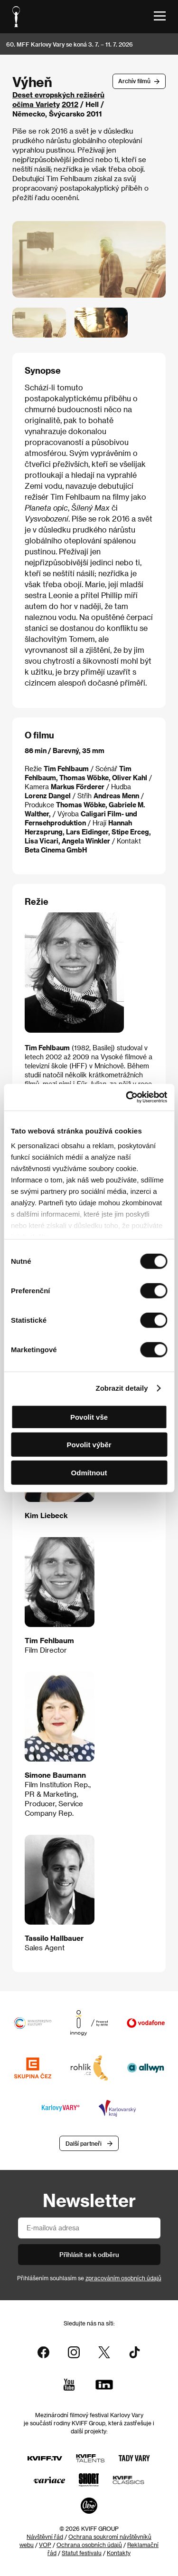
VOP (45, 2544)
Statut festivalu (82, 2552)
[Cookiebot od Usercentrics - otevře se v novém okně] (126, 1097)
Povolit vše (89, 1417)
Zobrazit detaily (122, 1388)
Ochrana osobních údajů (89, 2544)
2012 (70, 104)
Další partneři (84, 2143)
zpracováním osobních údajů (123, 2278)
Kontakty (119, 2552)
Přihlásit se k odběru (89, 2254)
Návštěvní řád (45, 2536)
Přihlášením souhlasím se (89, 2278)
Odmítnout (89, 1472)
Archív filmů (134, 80)
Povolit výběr (88, 1445)
